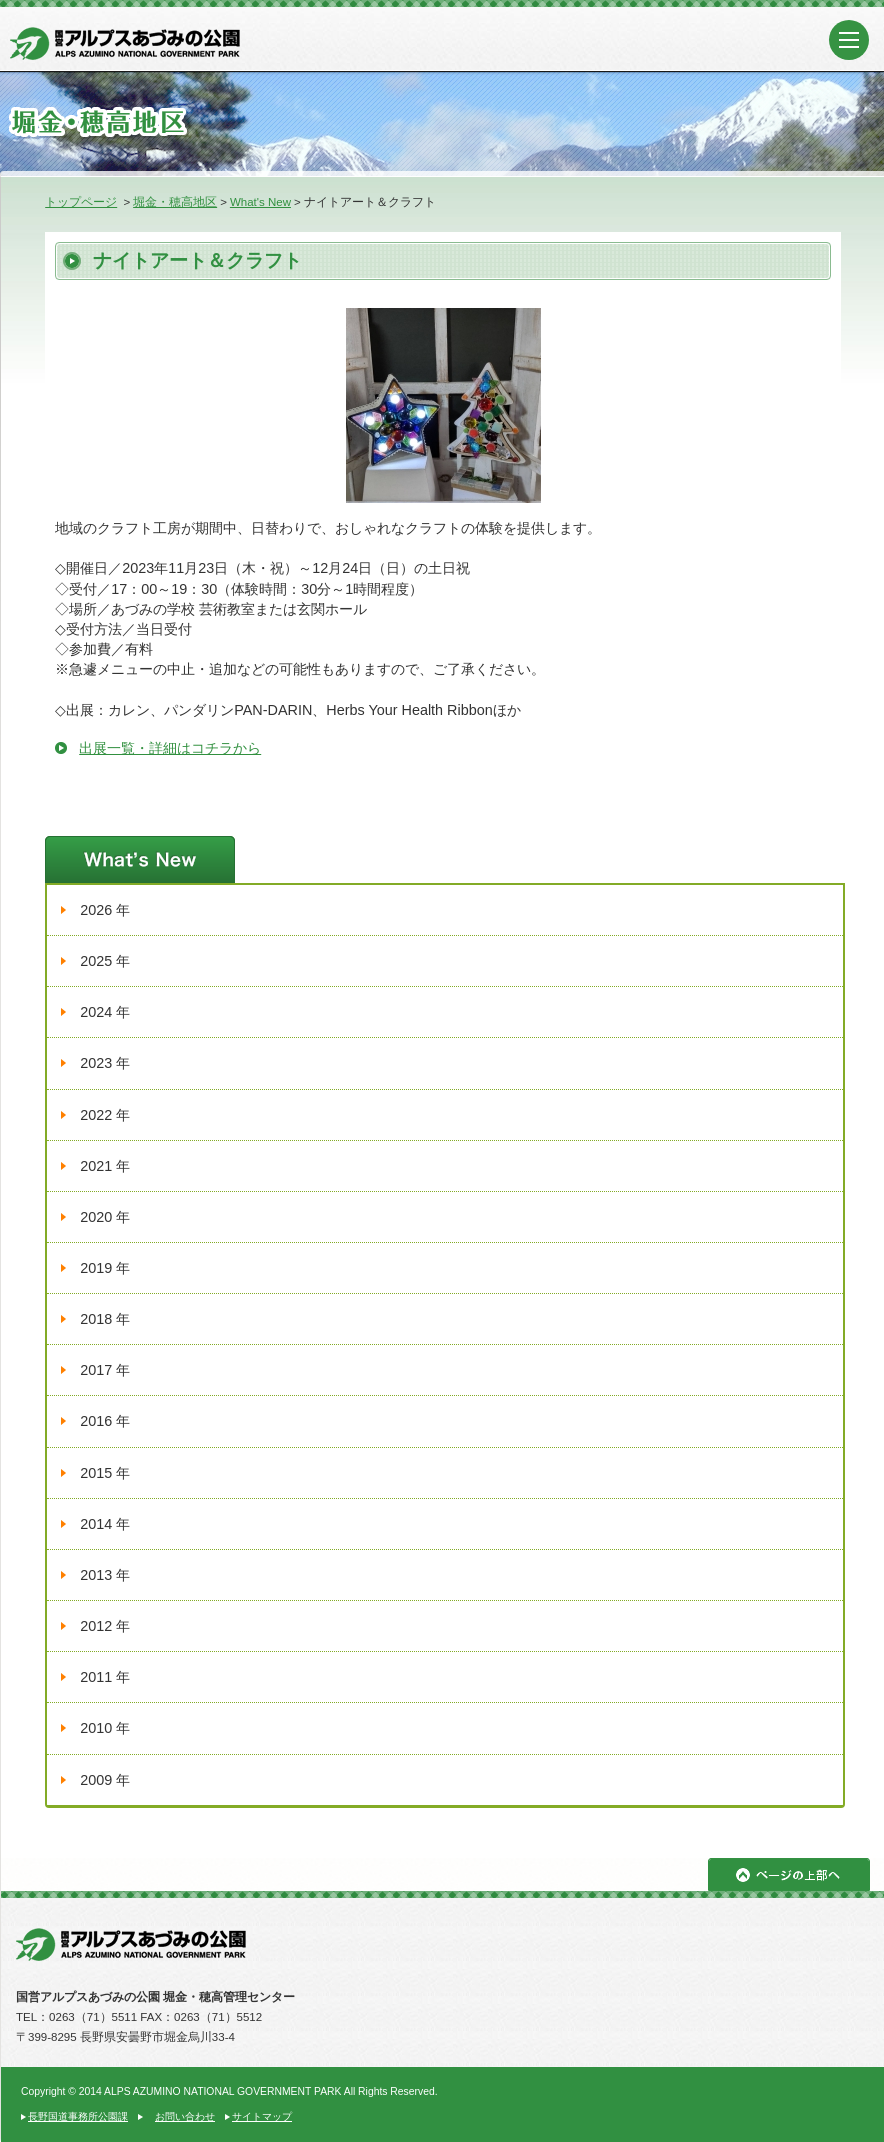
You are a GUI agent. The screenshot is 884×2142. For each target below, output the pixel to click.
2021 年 (105, 1166)
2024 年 (105, 1012)
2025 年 (105, 961)
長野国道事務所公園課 (78, 2116)
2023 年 (105, 1063)
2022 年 (105, 1115)
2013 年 (105, 1575)
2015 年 (105, 1473)
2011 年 (105, 1677)
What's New (260, 202)
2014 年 (105, 1524)
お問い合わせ (185, 2116)
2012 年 (105, 1626)
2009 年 (105, 1780)
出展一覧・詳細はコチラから (170, 748)
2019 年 (105, 1268)
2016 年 (105, 1421)
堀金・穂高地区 (175, 202)
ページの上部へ (789, 1874)
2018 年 (105, 1319)
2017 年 (105, 1370)
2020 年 (105, 1217)
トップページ (81, 202)
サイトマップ (262, 2116)
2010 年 (105, 1728)
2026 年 (105, 910)
